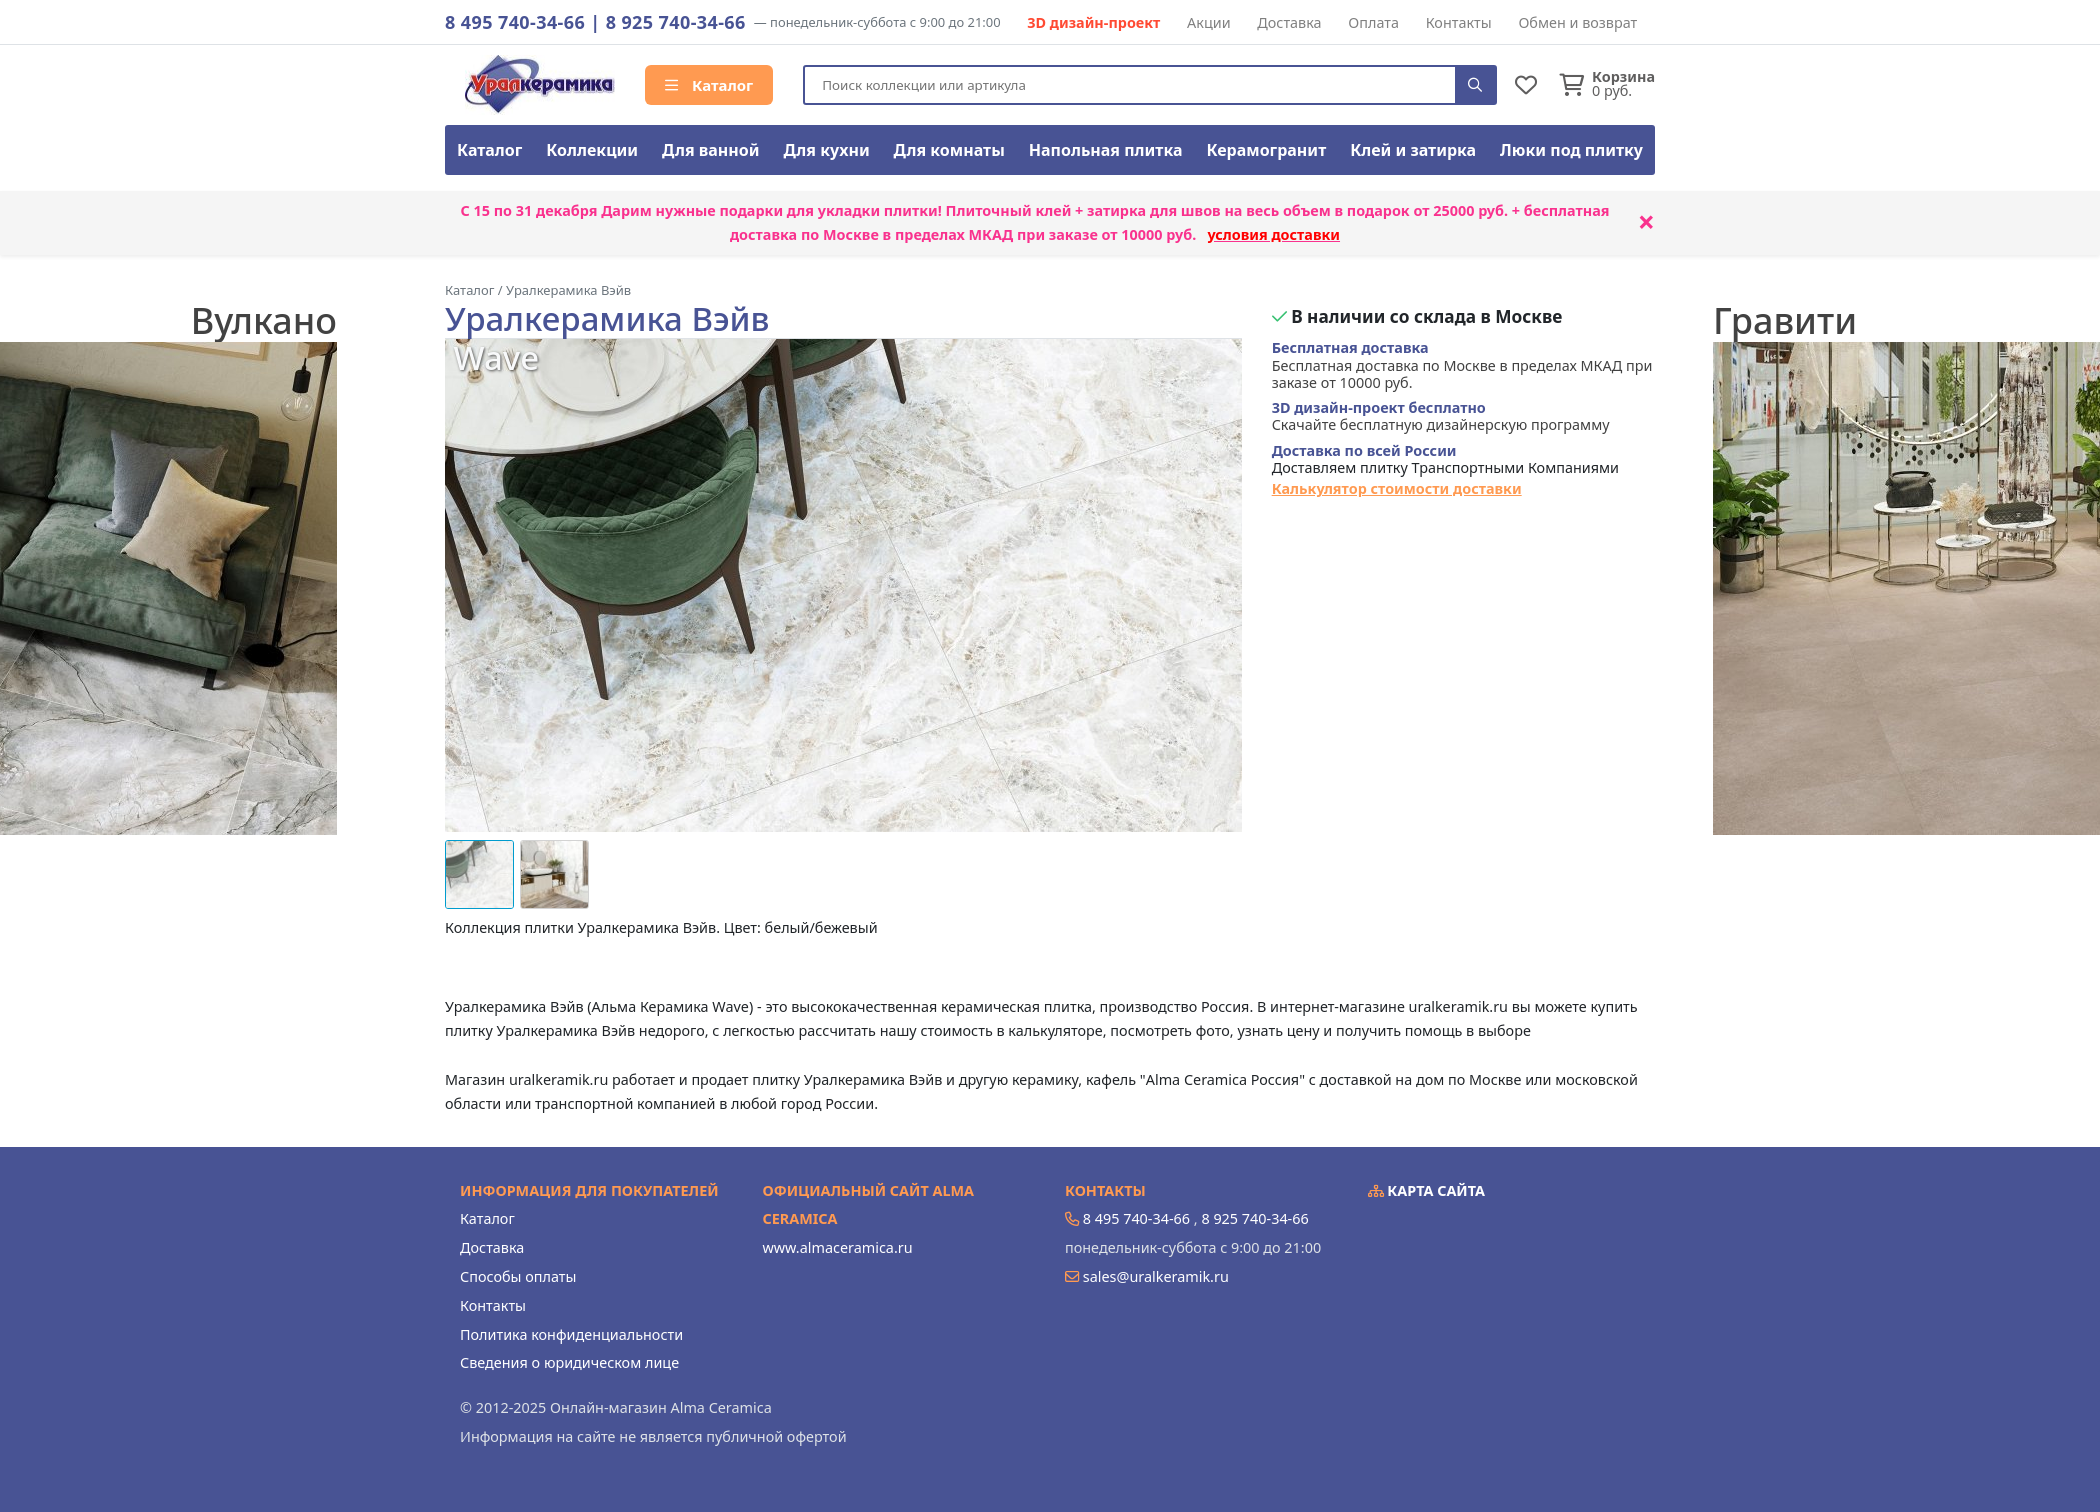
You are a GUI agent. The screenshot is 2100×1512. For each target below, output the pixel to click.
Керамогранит (1266, 150)
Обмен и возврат (1577, 22)
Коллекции (592, 150)
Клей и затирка (1413, 150)
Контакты (1459, 22)
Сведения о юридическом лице (569, 1362)
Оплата (1373, 22)
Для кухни (826, 150)
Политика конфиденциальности (571, 1334)
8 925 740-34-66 (676, 22)
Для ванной (711, 150)
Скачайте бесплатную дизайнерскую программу (1441, 416)
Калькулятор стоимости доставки (1397, 488)
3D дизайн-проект (1093, 22)
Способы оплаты (518, 1276)
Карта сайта (1427, 1190)
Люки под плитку (1571, 150)
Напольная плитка (1106, 150)
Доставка (1289, 22)
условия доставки (1273, 234)
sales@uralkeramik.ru (1156, 1276)
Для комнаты (949, 150)
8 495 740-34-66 (515, 22)
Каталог (709, 85)
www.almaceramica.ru (838, 1247)
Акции (1209, 22)
